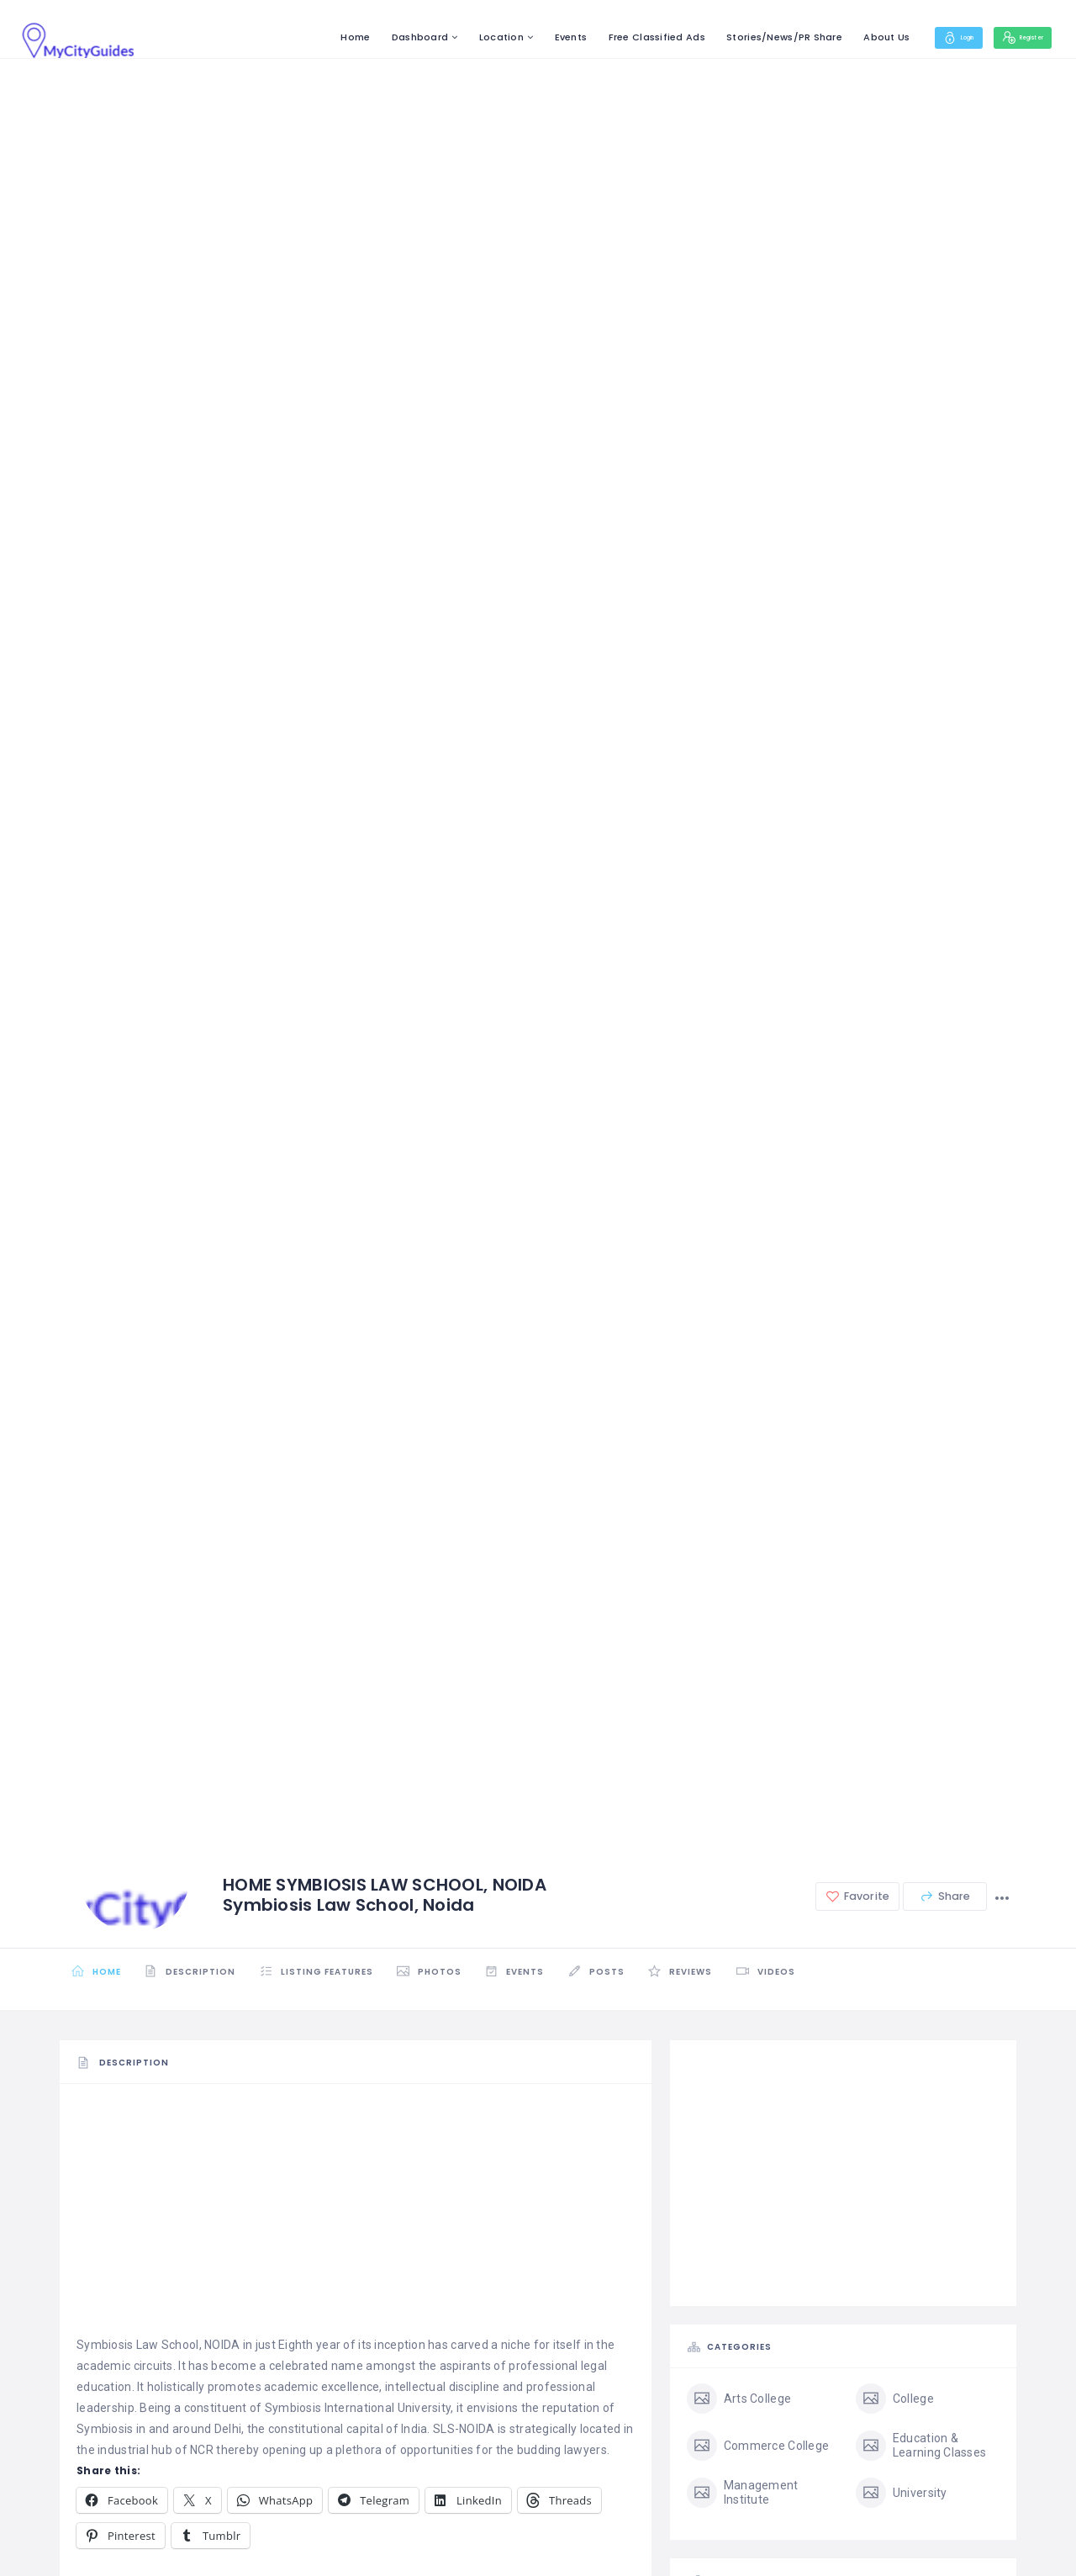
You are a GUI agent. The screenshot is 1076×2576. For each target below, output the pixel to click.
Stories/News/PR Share (741, 37)
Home (312, 37)
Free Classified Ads (613, 37)
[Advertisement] (355, 2217)
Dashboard (376, 37)
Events (527, 37)
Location (457, 37)
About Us (843, 37)
